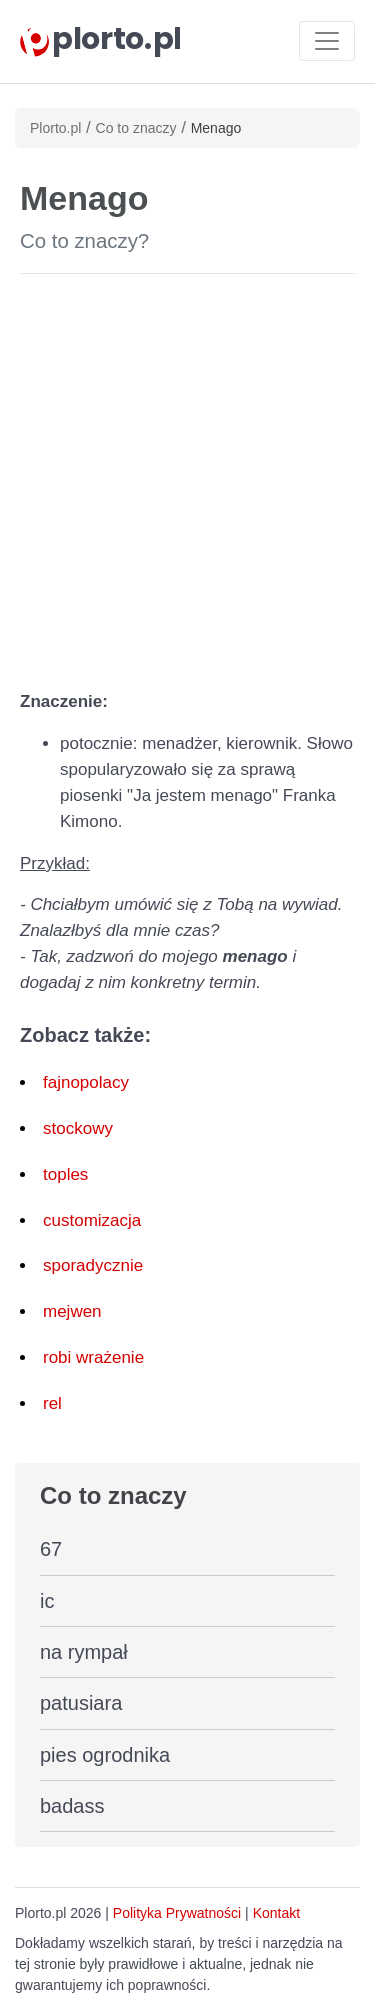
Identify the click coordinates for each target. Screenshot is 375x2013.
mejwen (72, 1311)
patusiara (81, 1703)
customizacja (92, 1220)
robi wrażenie (93, 1357)
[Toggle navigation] (327, 41)
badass (72, 1806)
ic (47, 1601)
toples (65, 1174)
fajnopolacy (86, 1082)
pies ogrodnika (105, 1755)
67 (51, 1549)
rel (52, 1403)
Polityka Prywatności (177, 1913)
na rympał (84, 1652)
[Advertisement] (187, 477)
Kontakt (276, 1913)
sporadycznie (93, 1265)
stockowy (78, 1128)
